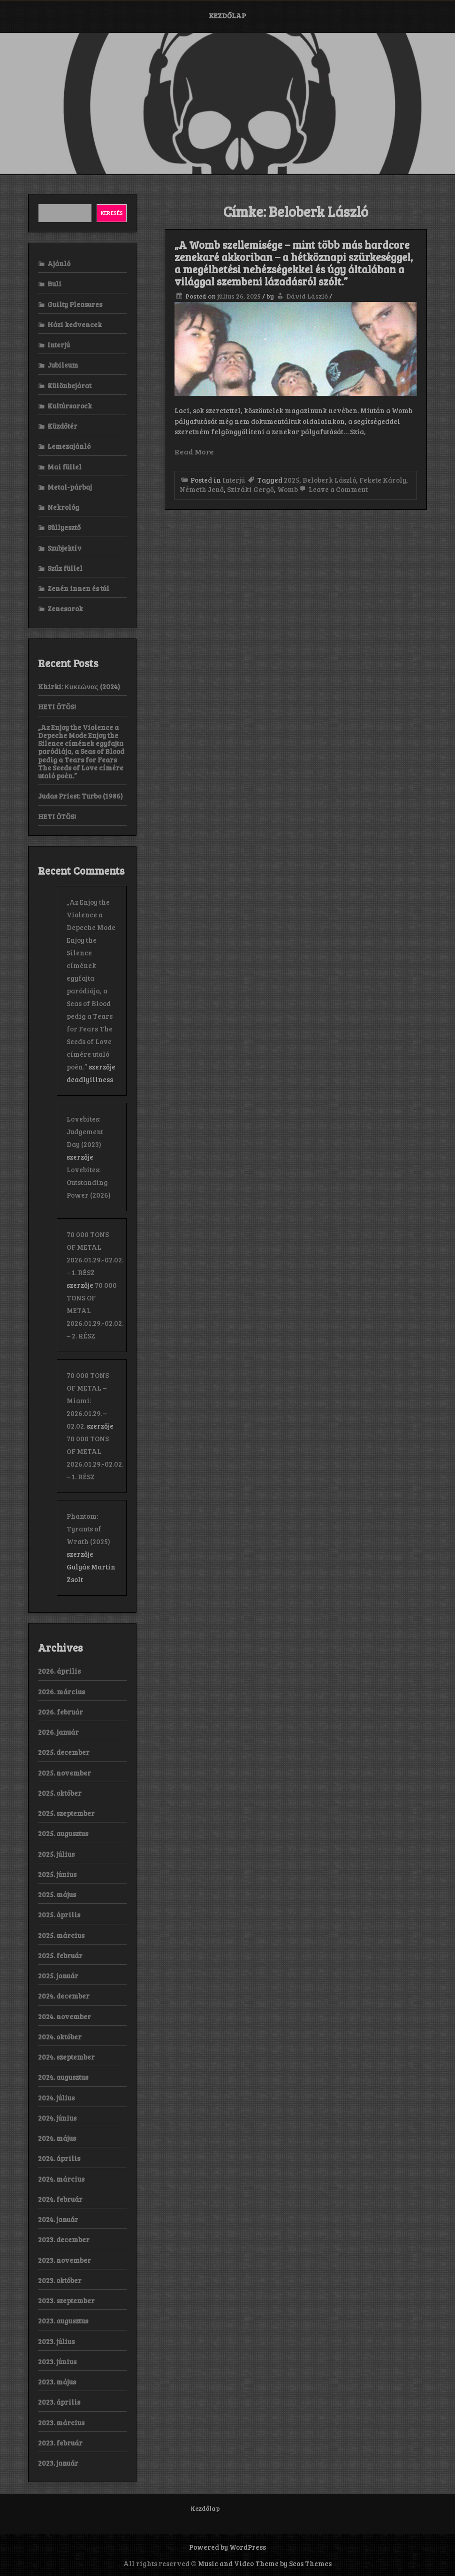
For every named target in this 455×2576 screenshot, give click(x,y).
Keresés (112, 212)
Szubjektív (64, 548)
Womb (287, 489)
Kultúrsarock (69, 405)
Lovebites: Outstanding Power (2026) (89, 1182)
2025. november (64, 1772)
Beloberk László (329, 479)
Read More (194, 451)
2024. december (64, 1995)
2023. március (61, 2422)
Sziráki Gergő (250, 489)
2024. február (60, 2199)
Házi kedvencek (74, 324)
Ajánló (58, 263)
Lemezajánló (69, 446)
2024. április (59, 2158)
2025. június (57, 1874)
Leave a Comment (333, 489)
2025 (291, 479)
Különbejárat (69, 385)
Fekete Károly (382, 479)
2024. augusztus (63, 2077)
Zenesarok (65, 608)
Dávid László (307, 296)
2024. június (57, 2117)
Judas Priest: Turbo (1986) (80, 795)
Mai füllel (64, 466)
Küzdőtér (62, 426)
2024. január (58, 2219)
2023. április (59, 2402)
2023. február (60, 2442)
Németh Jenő (202, 489)
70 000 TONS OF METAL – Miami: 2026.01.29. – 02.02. (88, 1400)
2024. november (64, 2016)
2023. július (56, 2341)
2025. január (58, 1975)
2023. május (57, 2381)
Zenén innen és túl (78, 588)
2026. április (59, 1671)
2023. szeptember (66, 2300)
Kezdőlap (227, 15)
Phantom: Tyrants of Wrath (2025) (88, 1528)
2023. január (58, 2463)
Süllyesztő (64, 527)
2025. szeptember (66, 1813)
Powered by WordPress (227, 2547)
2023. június (57, 2361)
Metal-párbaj (69, 487)
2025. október (60, 1793)
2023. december (64, 2239)
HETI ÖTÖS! (57, 706)
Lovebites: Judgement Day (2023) (85, 1131)
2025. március (61, 1935)
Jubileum (62, 364)
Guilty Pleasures (74, 304)
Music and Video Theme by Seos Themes (265, 2563)
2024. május (57, 2138)
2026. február (60, 1711)
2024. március (61, 2179)
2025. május (57, 1894)
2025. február (60, 1955)
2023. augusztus (63, 2320)
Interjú (233, 479)
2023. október (60, 2280)
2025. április (59, 1914)
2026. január (58, 1732)
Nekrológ (63, 507)
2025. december (64, 1752)
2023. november (64, 2260)
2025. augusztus (63, 1833)
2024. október (60, 2036)
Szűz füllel (65, 568)
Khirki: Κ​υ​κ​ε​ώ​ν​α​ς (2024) (79, 686)
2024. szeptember (66, 2056)
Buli (54, 283)
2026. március (61, 1691)
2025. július (56, 1854)
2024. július (56, 2097)
